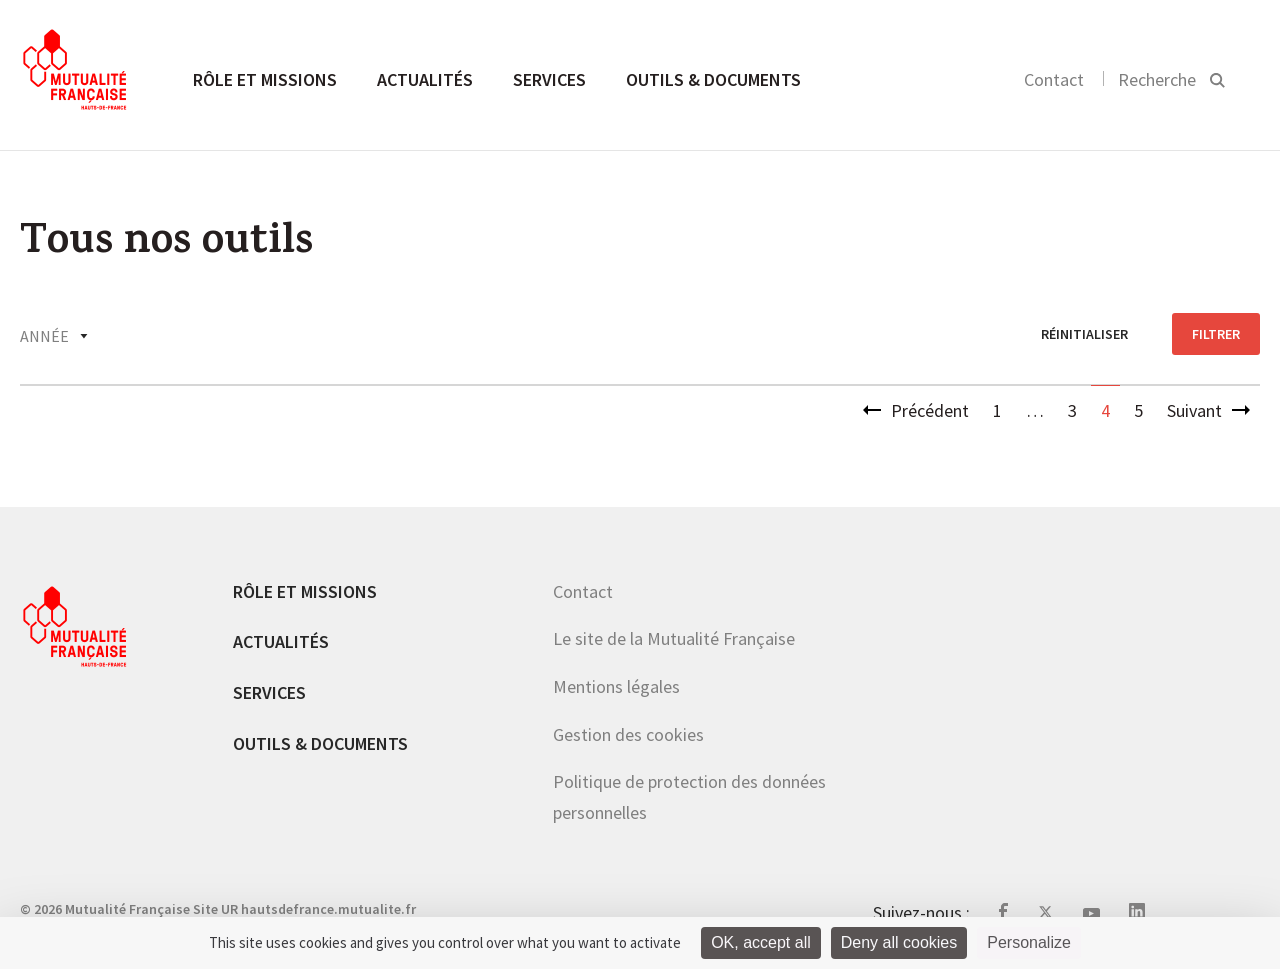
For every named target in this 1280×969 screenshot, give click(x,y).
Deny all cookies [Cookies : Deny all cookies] (899, 942)
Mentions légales (616, 686)
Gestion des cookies (628, 734)
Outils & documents (713, 79)
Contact (1054, 79)
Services (549, 79)
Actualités (425, 79)
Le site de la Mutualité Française (674, 638)
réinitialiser (1084, 334)
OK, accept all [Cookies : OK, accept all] (761, 942)
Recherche (1157, 79)
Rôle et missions (265, 79)
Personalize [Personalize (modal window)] (1029, 942)
